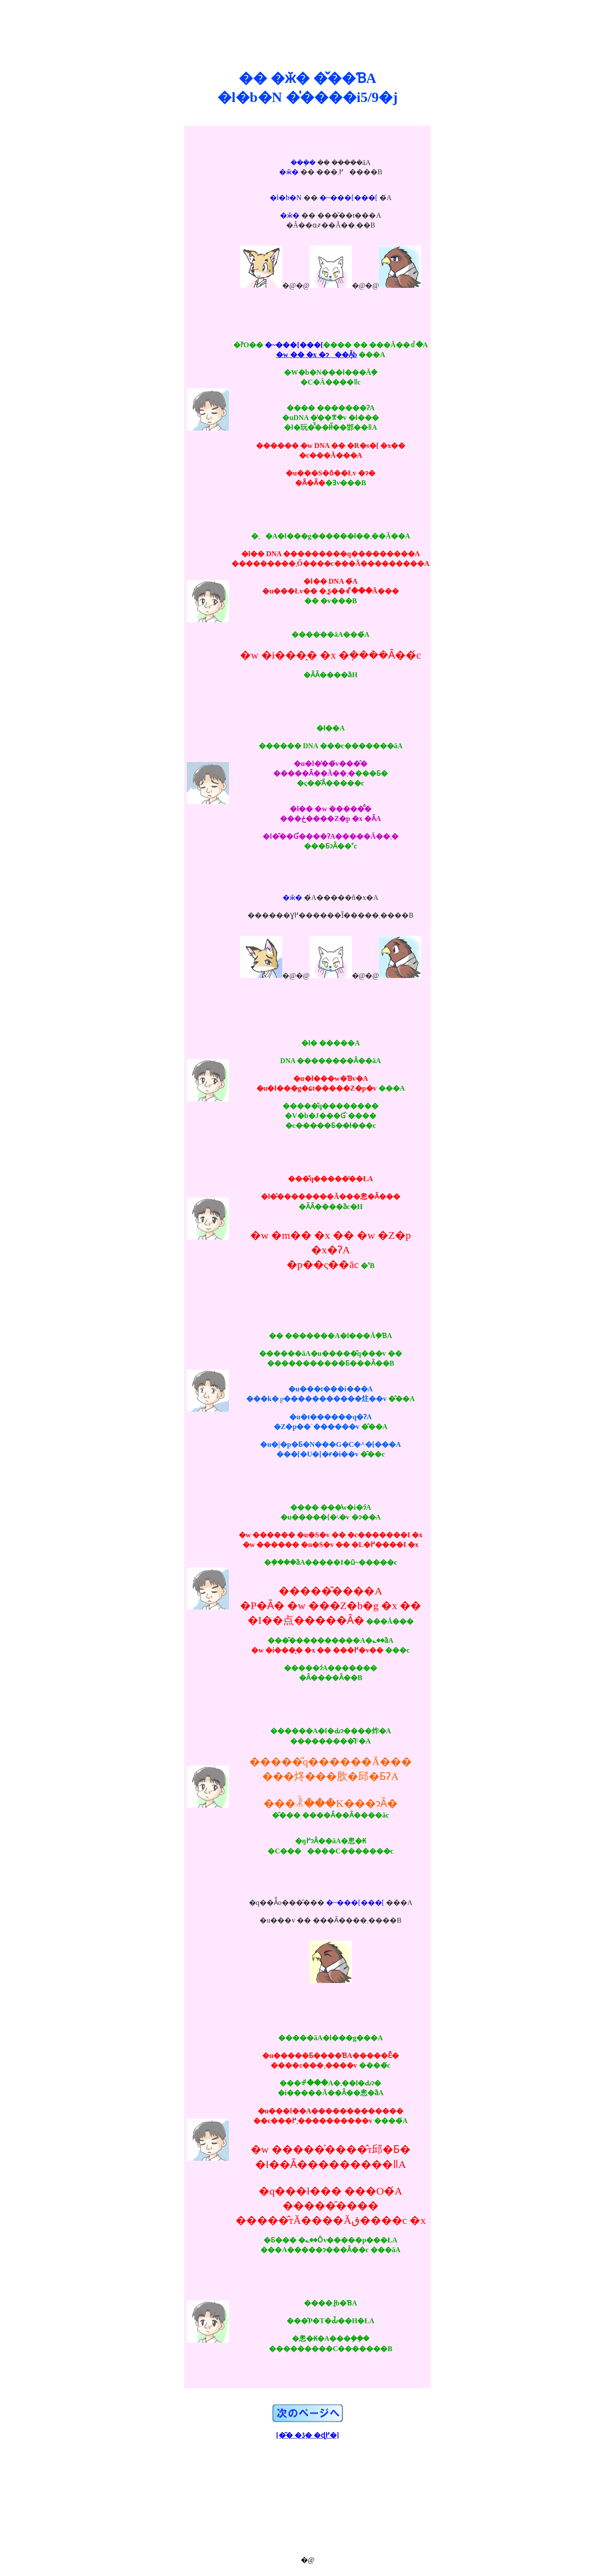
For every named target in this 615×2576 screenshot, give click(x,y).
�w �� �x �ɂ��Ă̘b (316, 354)
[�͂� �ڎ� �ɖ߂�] (307, 2435)
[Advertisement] (307, 26)
